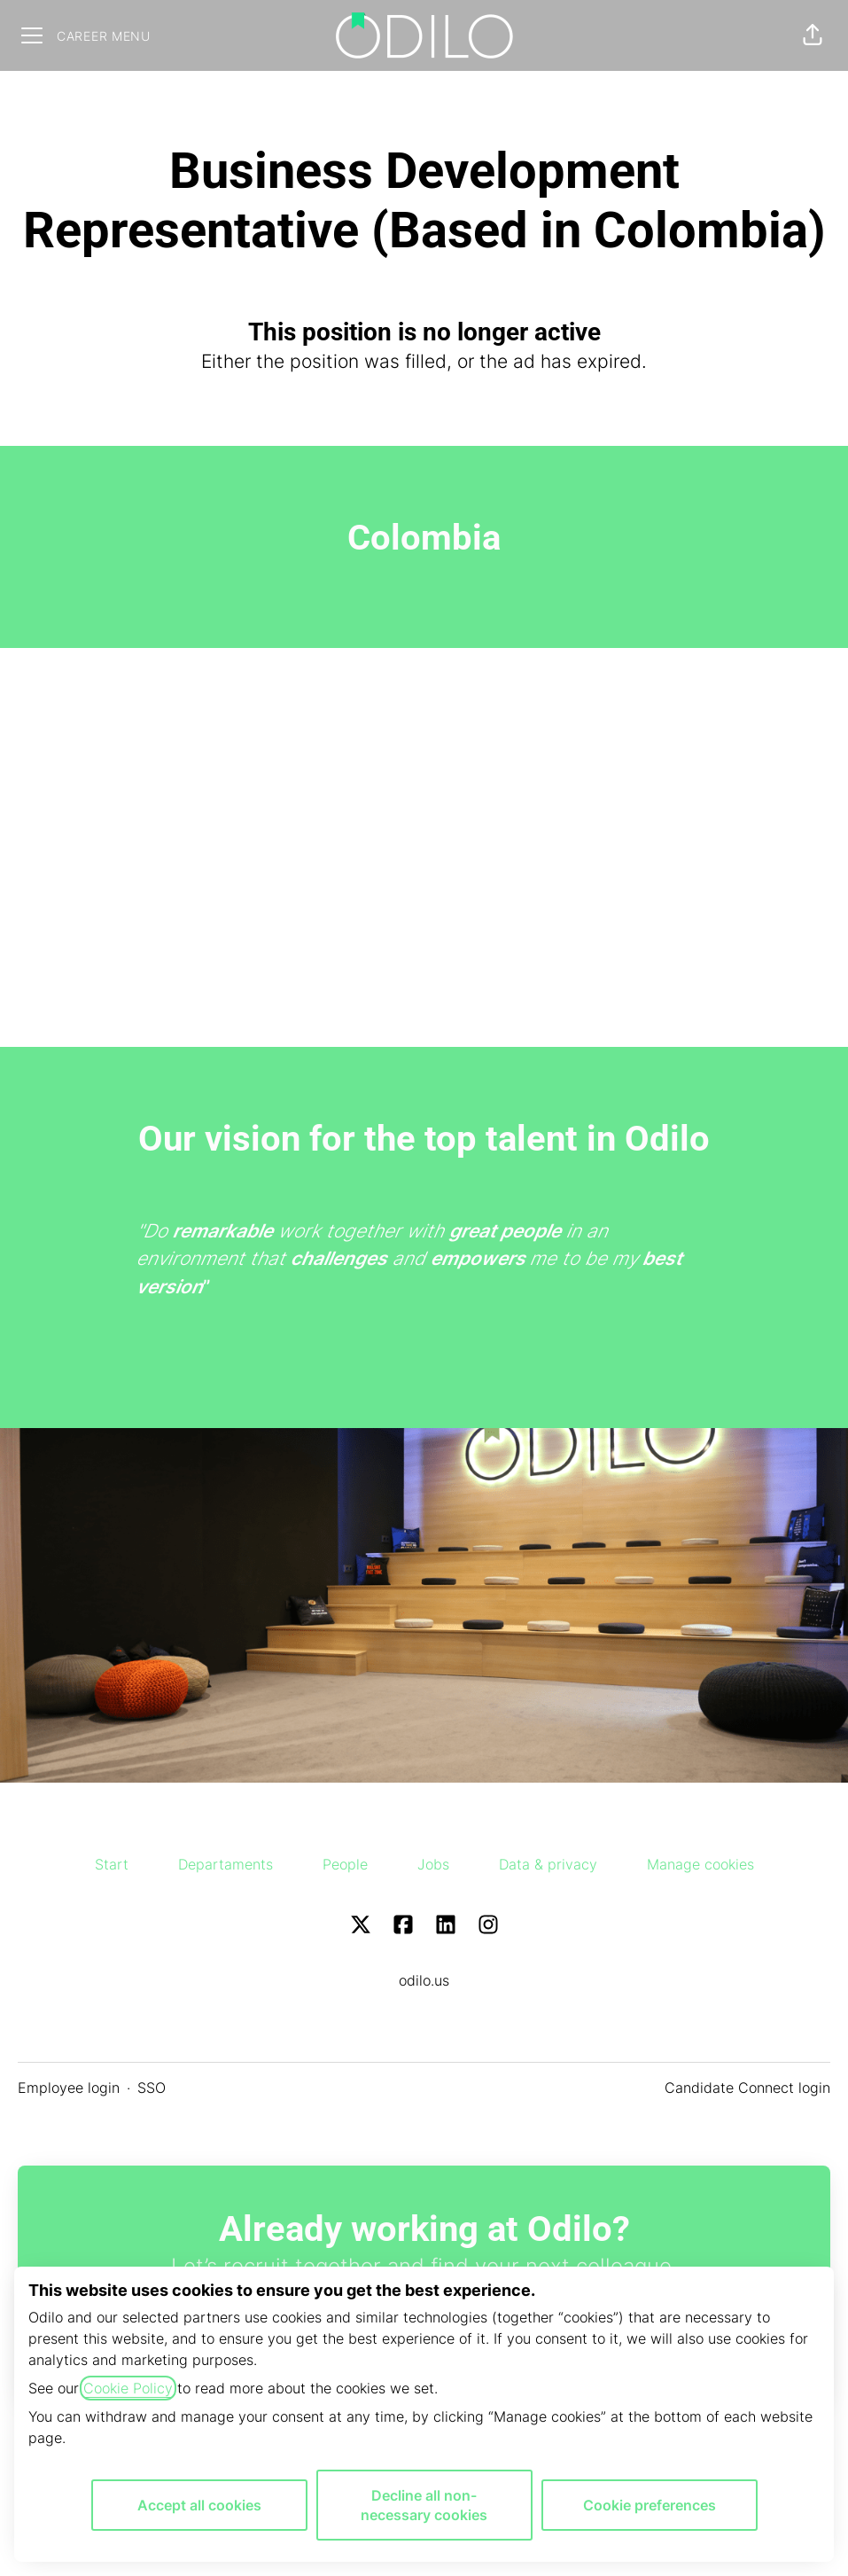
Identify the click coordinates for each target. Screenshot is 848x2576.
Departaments (225, 1864)
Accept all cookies (199, 2505)
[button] (812, 35)
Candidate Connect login (747, 2087)
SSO (151, 2087)
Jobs (433, 1864)
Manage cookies (700, 1864)
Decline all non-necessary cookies (424, 2505)
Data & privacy (548, 1864)
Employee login (69, 2087)
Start (111, 1864)
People (345, 1864)
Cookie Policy (128, 2388)
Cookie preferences (649, 2505)
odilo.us (424, 1980)
